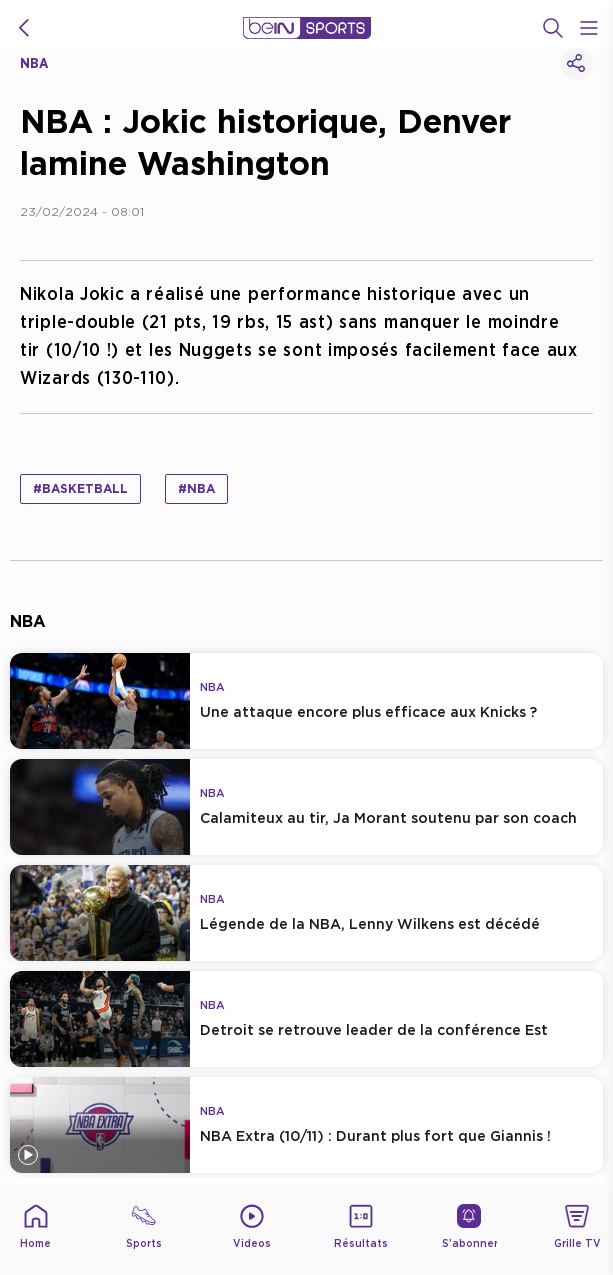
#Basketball (80, 488)
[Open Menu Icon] (589, 28)
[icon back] (24, 28)
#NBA (196, 488)
